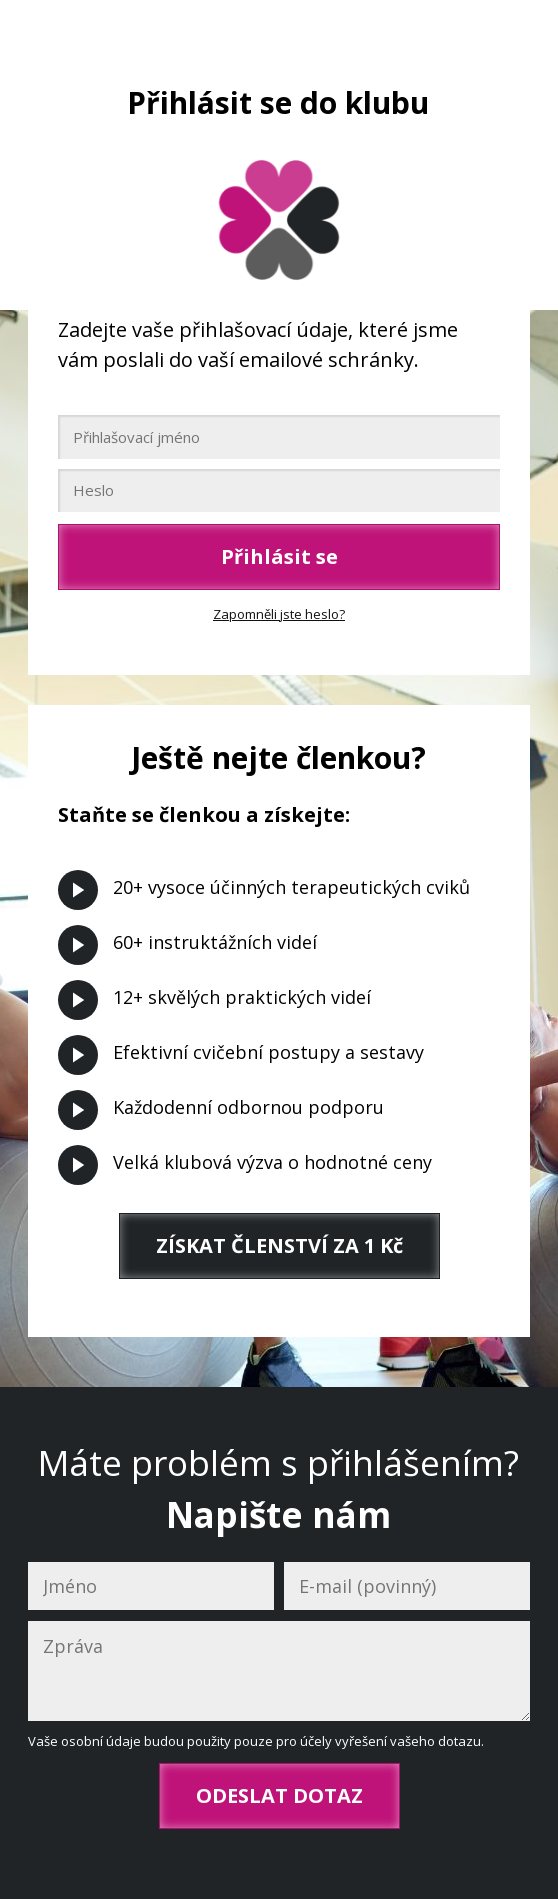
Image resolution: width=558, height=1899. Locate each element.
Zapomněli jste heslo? (279, 614)
